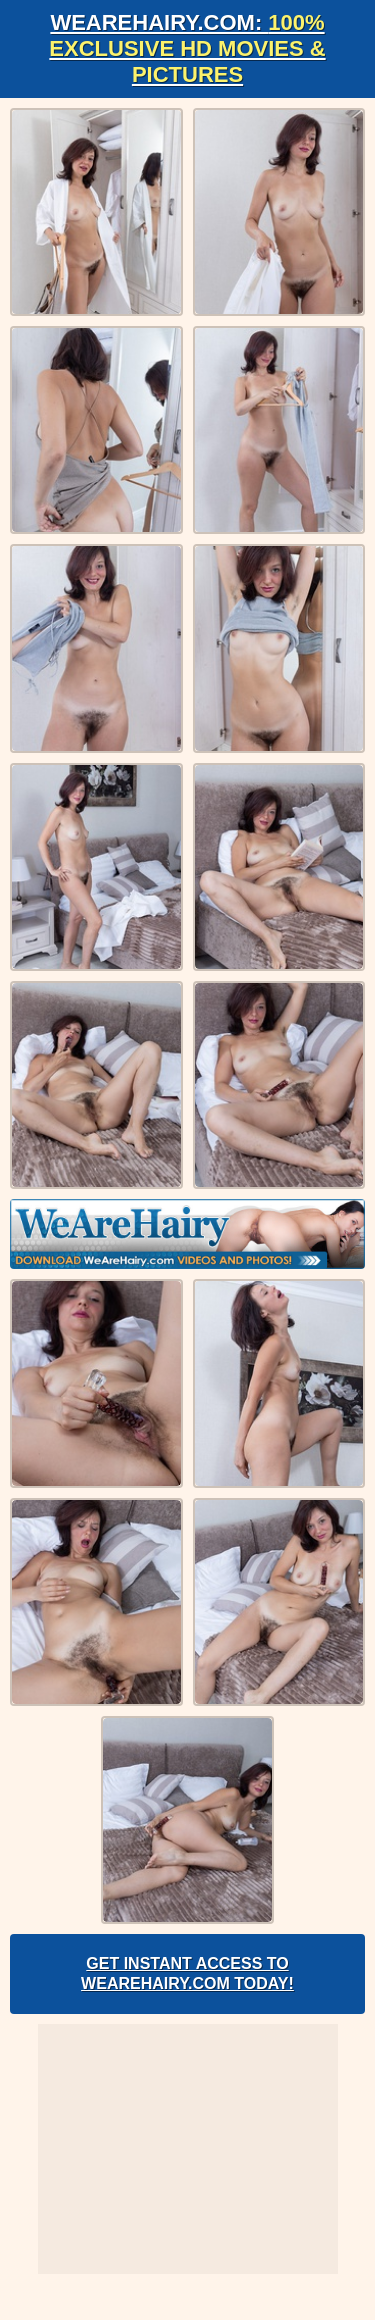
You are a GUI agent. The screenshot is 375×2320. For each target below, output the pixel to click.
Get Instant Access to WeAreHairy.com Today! (187, 1973)
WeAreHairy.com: (187, 48)
